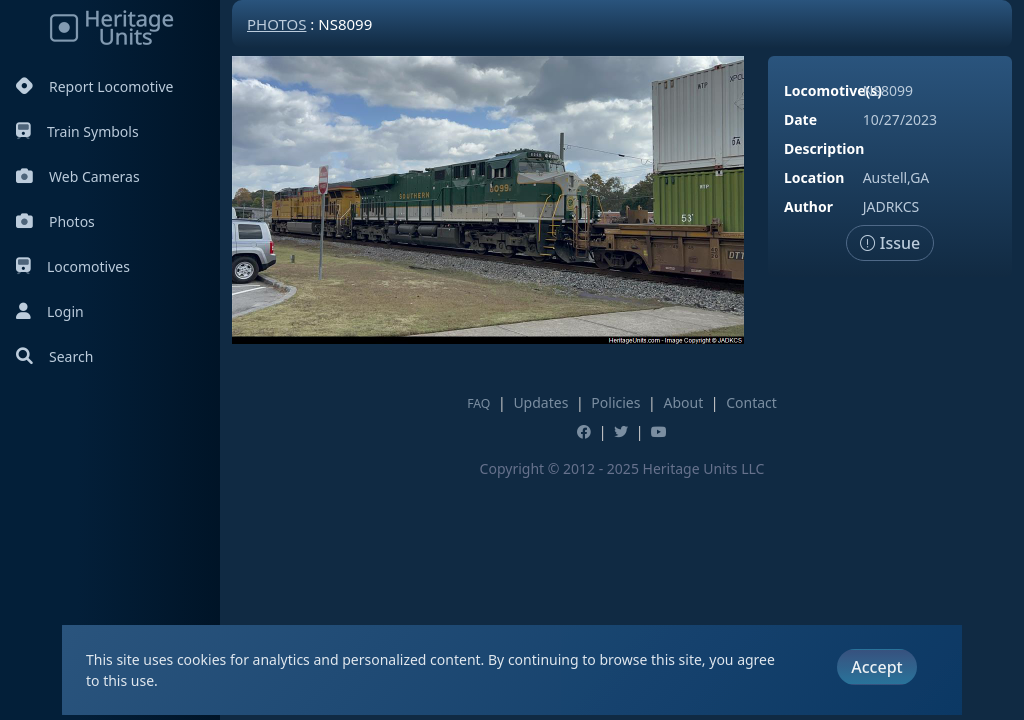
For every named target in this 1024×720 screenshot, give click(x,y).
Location (814, 177)
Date (800, 119)
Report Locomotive (94, 86)
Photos (55, 221)
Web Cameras (78, 176)
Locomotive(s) (833, 90)
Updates (540, 402)
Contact (751, 402)
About (683, 402)
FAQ (478, 403)
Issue (890, 243)
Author (808, 206)
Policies (615, 402)
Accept (876, 667)
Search (54, 356)
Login (50, 311)
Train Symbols (77, 131)
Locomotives (73, 266)
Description (824, 148)
